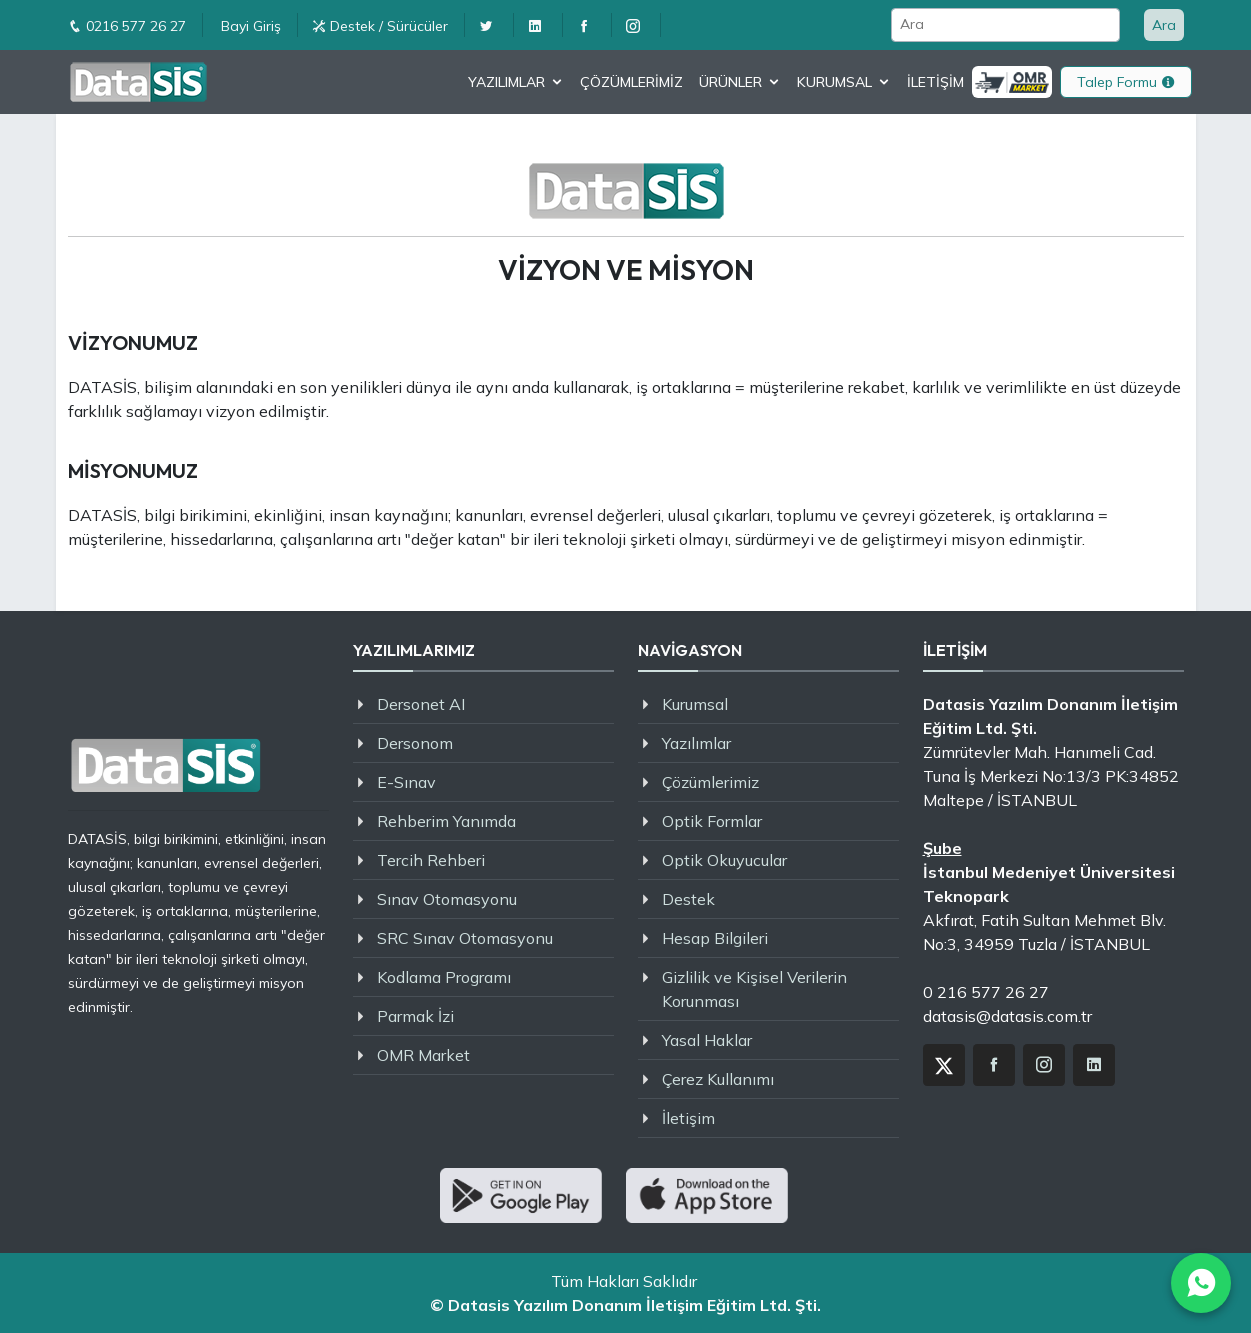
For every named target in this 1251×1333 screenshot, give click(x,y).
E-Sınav (406, 782)
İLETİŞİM (935, 82)
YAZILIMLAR (506, 82)
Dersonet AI (421, 704)
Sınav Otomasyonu (447, 899)
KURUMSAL (834, 82)
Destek (688, 899)
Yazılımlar (696, 743)
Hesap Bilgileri (715, 938)
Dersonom (415, 743)
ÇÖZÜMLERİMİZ (631, 82)
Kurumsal (695, 704)
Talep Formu (1126, 82)
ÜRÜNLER (730, 82)
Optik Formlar (712, 821)
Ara (1164, 25)
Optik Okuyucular (724, 860)
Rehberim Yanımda (446, 821)
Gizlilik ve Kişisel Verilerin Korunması (754, 989)
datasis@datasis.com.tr (1007, 1016)
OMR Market (423, 1055)
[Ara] (1005, 25)
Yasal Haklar (707, 1040)
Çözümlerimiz (710, 782)
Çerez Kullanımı (718, 1079)
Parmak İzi (415, 1016)
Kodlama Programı (444, 977)
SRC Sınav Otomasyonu (465, 938)
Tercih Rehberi (431, 860)
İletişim (688, 1118)
